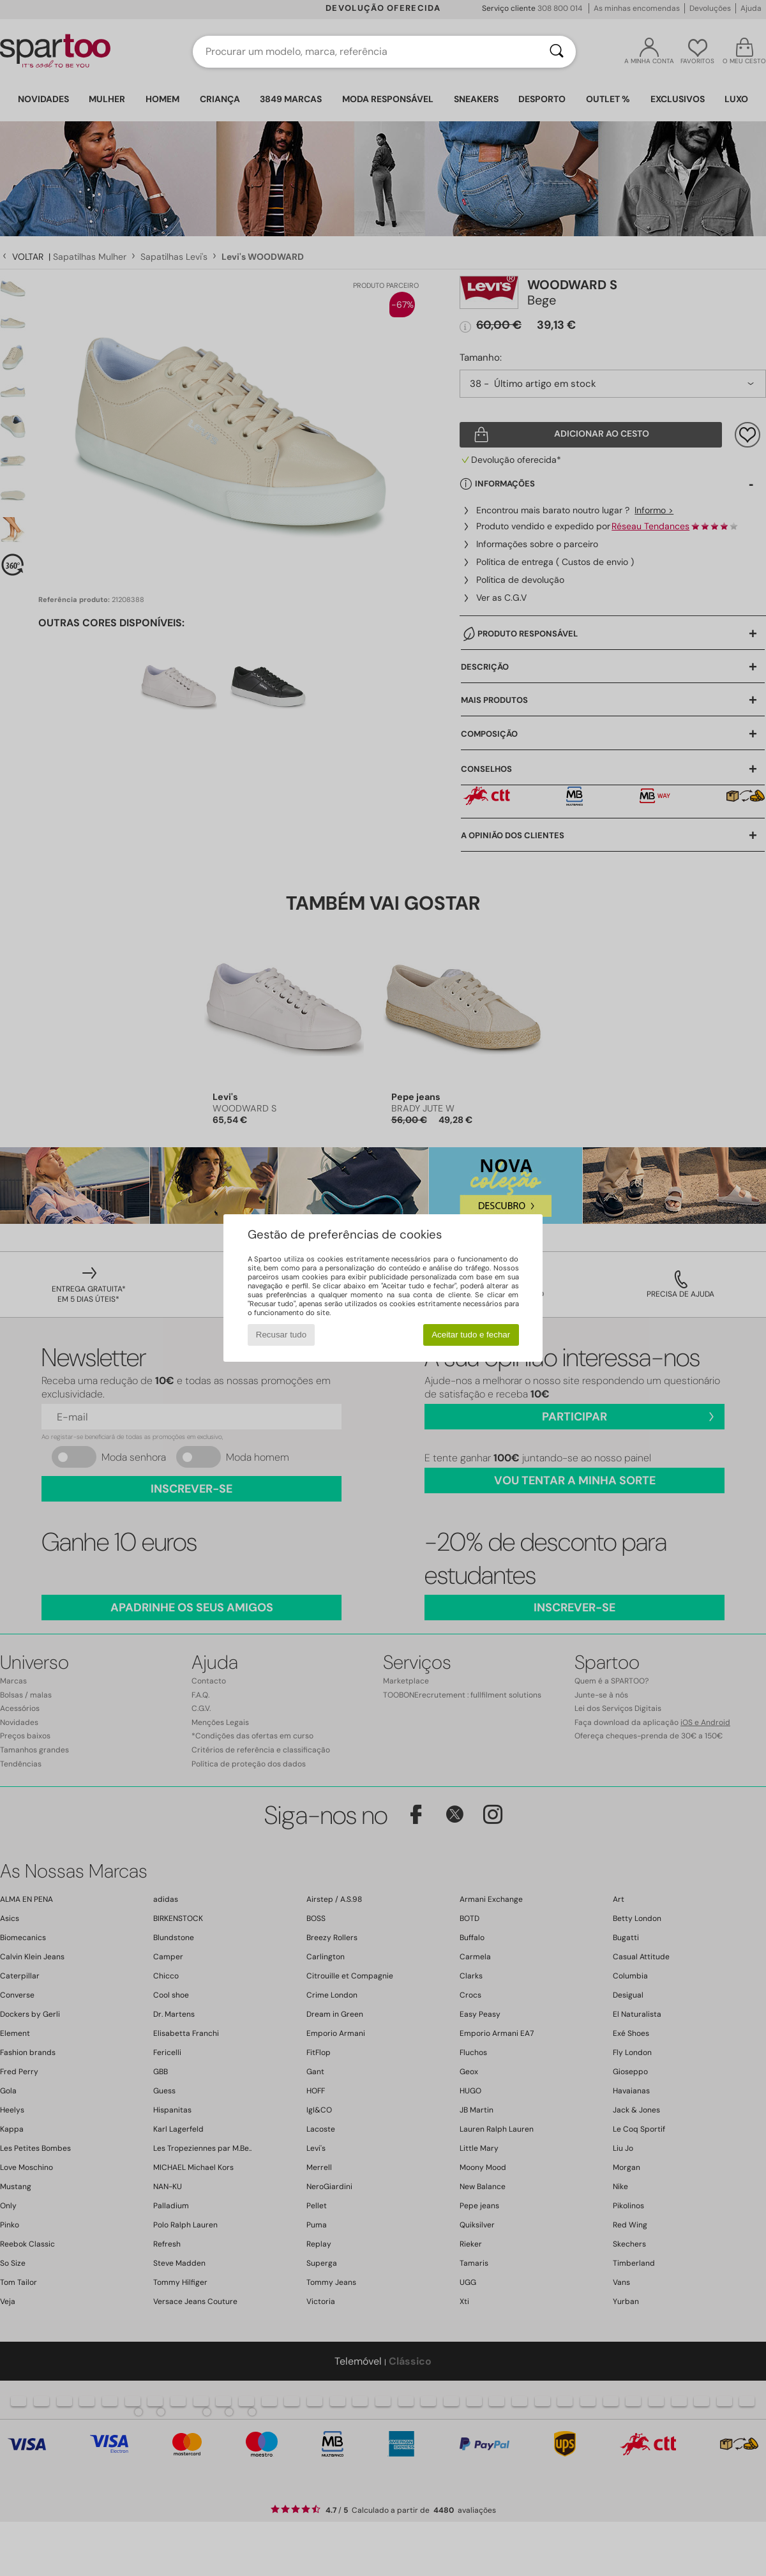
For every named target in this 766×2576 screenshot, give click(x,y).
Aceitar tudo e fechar (471, 1334)
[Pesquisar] (556, 52)
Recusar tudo (281, 1334)
